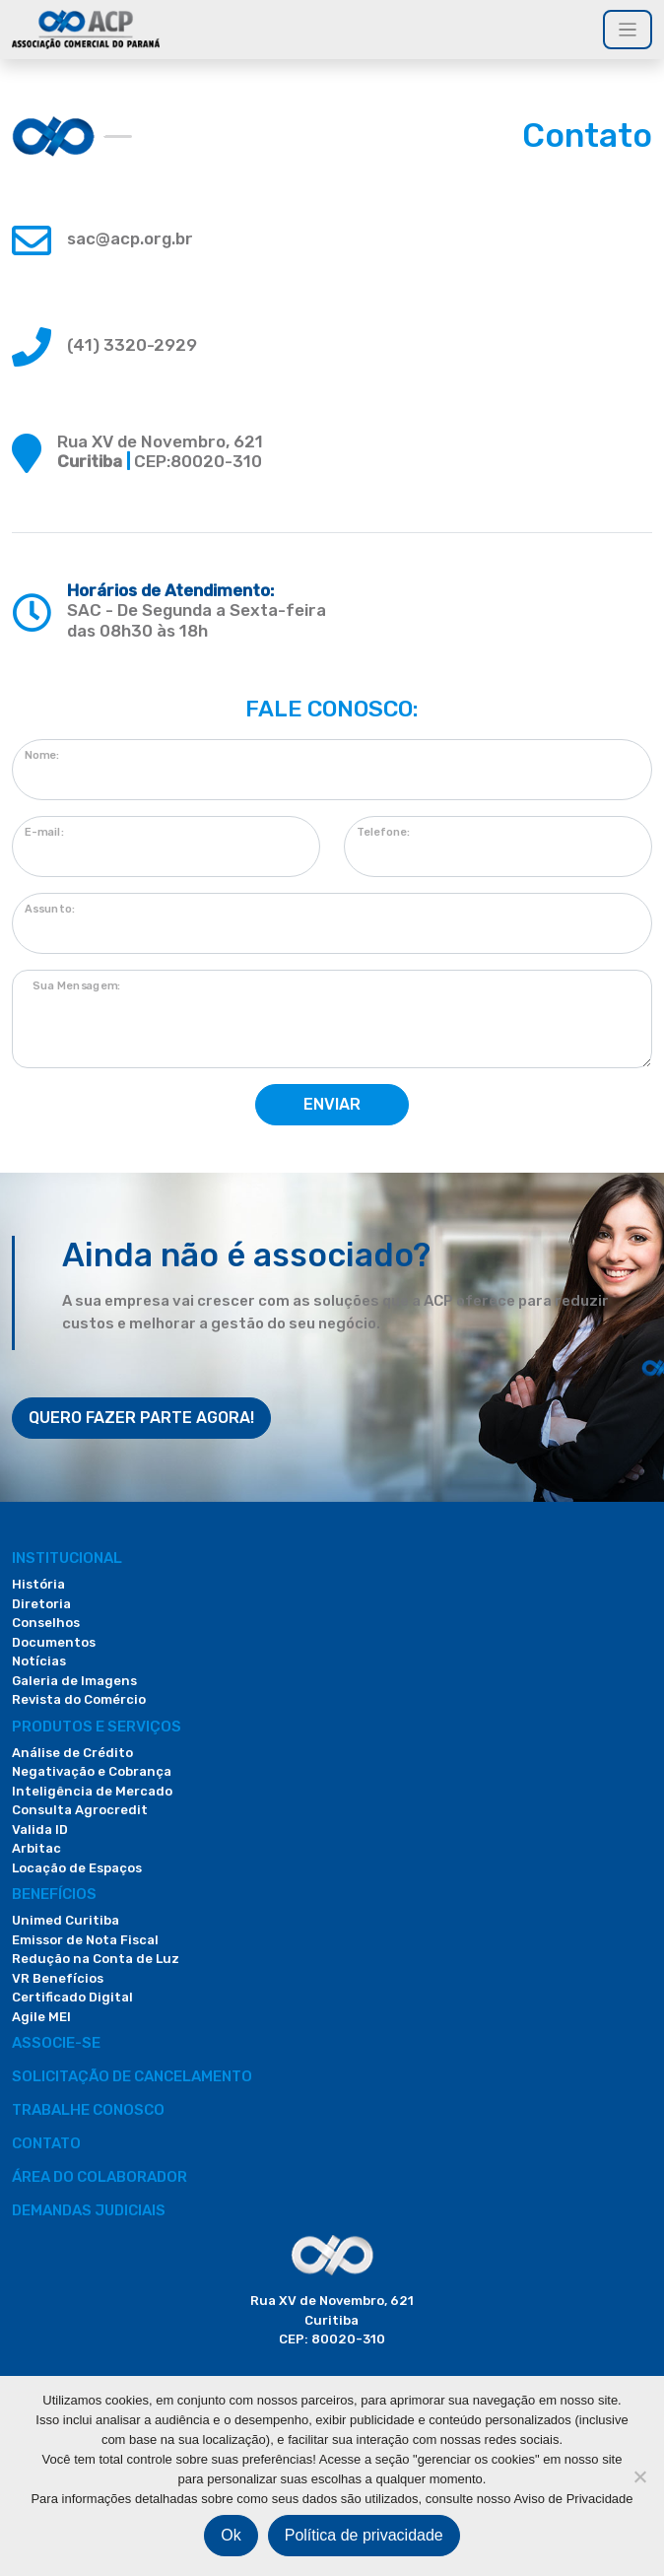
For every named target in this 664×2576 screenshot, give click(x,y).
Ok (230, 2535)
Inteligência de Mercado (92, 1791)
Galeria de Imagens (74, 1680)
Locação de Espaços (77, 1868)
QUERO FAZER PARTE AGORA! (141, 1417)
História (38, 1584)
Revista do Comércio (79, 1699)
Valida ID (40, 1829)
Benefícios (54, 1894)
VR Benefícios (57, 1978)
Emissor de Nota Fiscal (85, 1939)
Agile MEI (41, 2016)
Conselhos (46, 1622)
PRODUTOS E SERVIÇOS (96, 1726)
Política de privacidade (364, 2535)
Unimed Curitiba (65, 1920)
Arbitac (36, 1848)
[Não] (639, 2476)
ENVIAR (332, 1104)
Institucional (67, 1558)
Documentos (54, 1642)
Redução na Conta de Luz (95, 1958)
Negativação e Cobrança (91, 1771)
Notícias (39, 1661)
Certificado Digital (72, 1997)
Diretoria (41, 1603)
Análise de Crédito (72, 1752)
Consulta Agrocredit (80, 1809)
